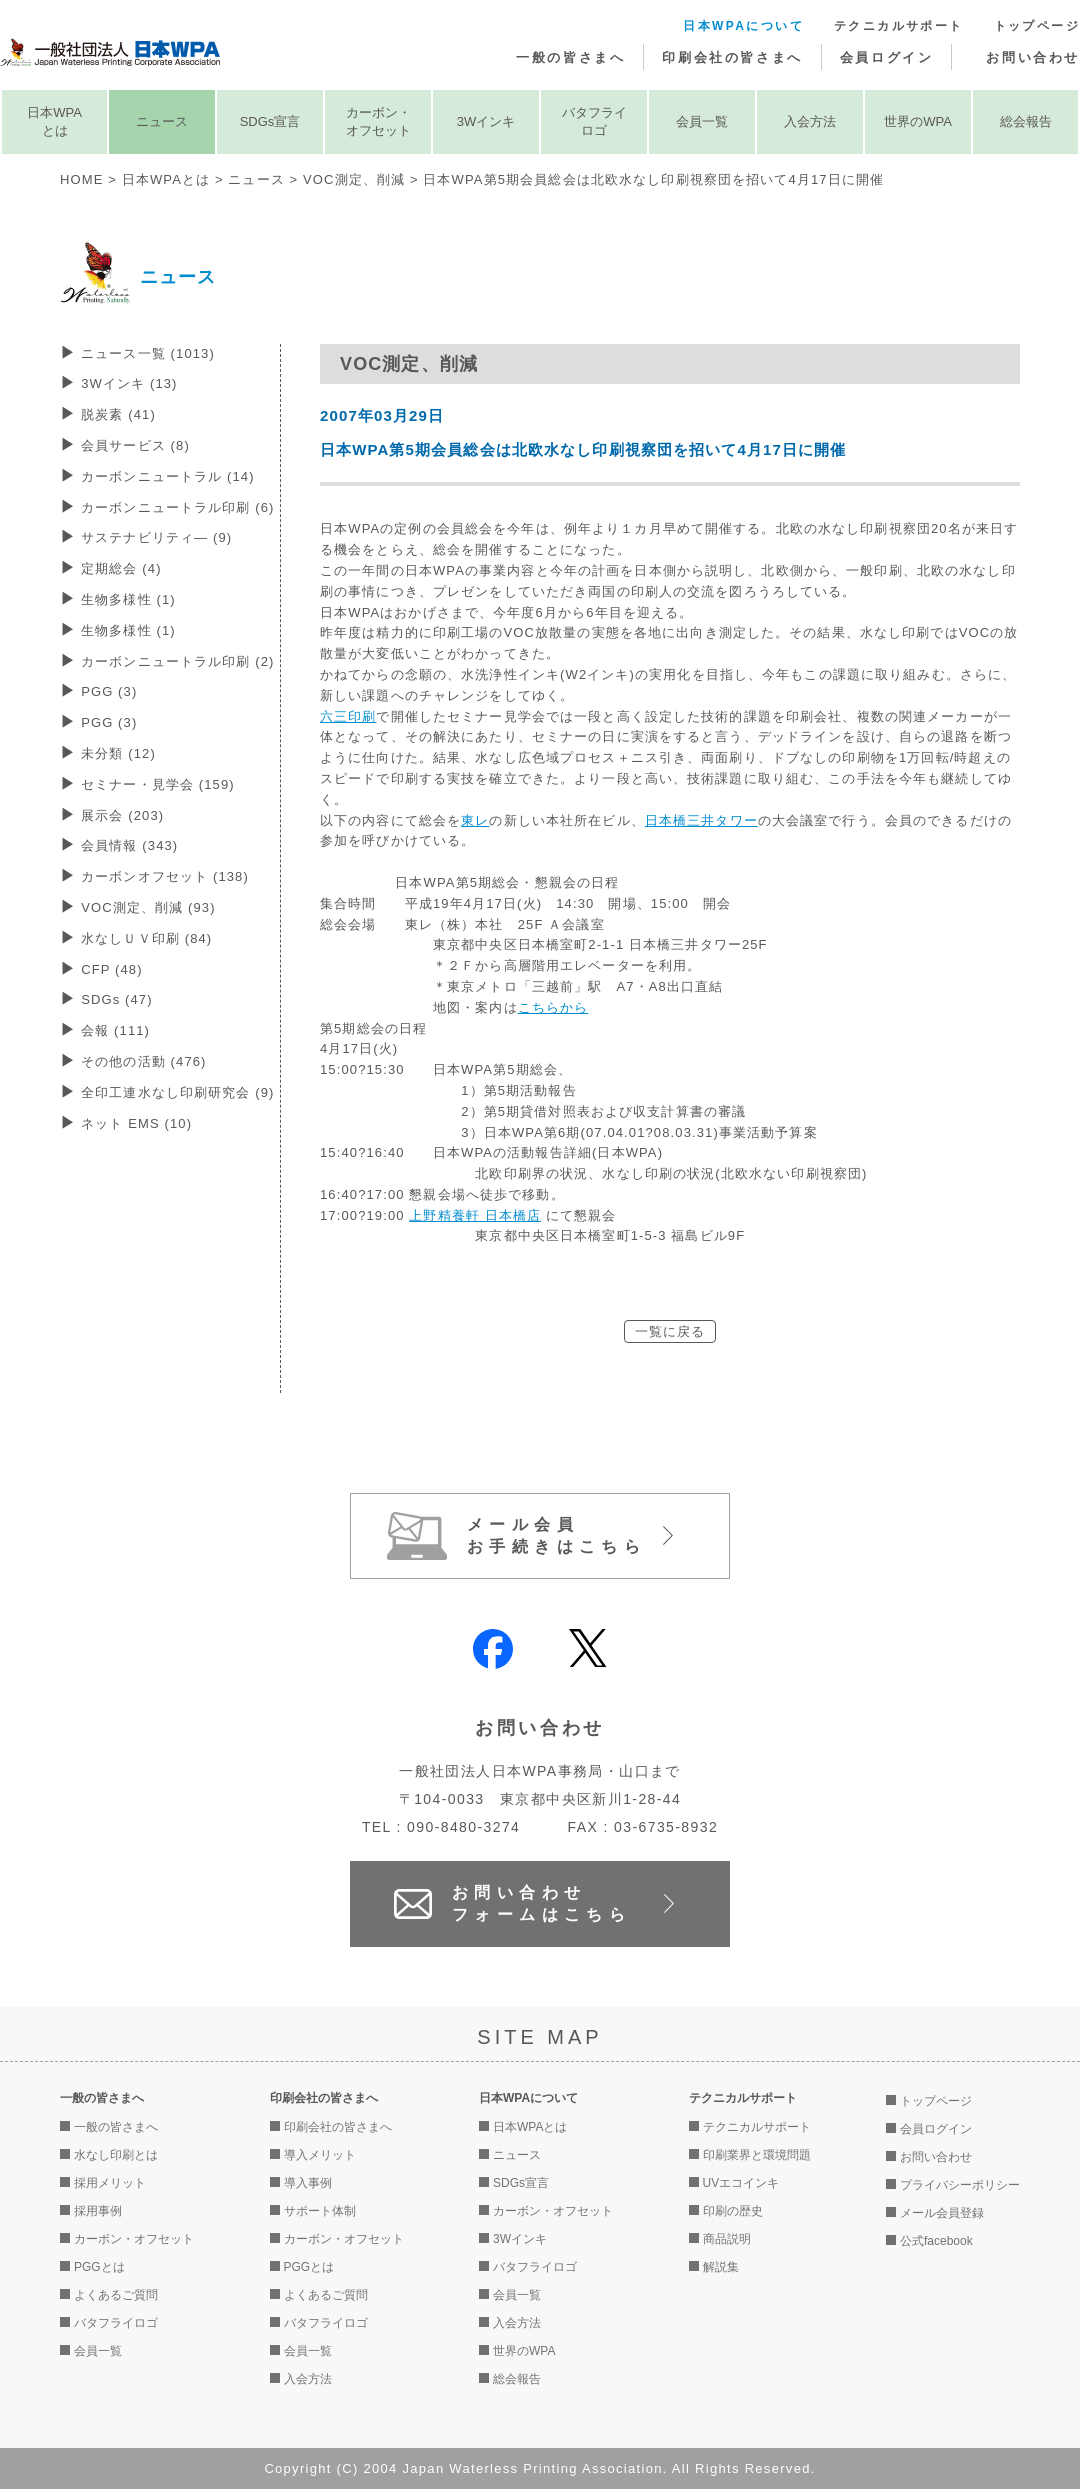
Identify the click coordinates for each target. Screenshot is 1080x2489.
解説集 (721, 2267)
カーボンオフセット (165, 876)
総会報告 (1026, 121)
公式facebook (936, 2241)
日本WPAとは (54, 121)
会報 (115, 1030)
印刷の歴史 (733, 2211)
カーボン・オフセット (378, 121)
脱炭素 (118, 414)
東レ (475, 820)
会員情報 (129, 845)
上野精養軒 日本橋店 (475, 1215)
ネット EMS (136, 1123)
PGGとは (99, 2267)
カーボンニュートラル (168, 476)
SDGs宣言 (270, 121)
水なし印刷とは (116, 2155)
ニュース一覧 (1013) (148, 353)
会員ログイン (887, 57)
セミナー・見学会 (158, 784)
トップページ (1037, 26)
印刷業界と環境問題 (757, 2155)
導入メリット (320, 2155)
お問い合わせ (1033, 57)
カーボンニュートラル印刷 (177, 507)
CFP (111, 969)
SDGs (117, 999)
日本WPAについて (743, 26)
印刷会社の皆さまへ (732, 57)
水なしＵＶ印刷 (146, 938)
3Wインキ (486, 121)
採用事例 (98, 2211)
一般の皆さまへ (570, 57)
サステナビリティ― (156, 537)
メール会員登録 (942, 2213)
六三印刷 (348, 716)
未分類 (118, 753)
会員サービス (135, 445)
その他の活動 (143, 1061)
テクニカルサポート (899, 26)
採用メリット (110, 2183)
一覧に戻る (670, 1331)
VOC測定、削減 (354, 179)
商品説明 (727, 2239)
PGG (109, 691)
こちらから (553, 1007)
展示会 (122, 815)
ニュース (162, 121)
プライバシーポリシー (960, 2185)
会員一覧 (702, 121)
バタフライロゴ (594, 121)
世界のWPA (918, 121)
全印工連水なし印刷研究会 (177, 1092)
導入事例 (308, 2183)
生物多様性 (128, 599)
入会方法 (810, 121)
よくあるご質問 (116, 2295)
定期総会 (121, 568)
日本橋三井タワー (701, 820)
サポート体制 (320, 2211)
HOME (81, 179)
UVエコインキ (741, 2183)
